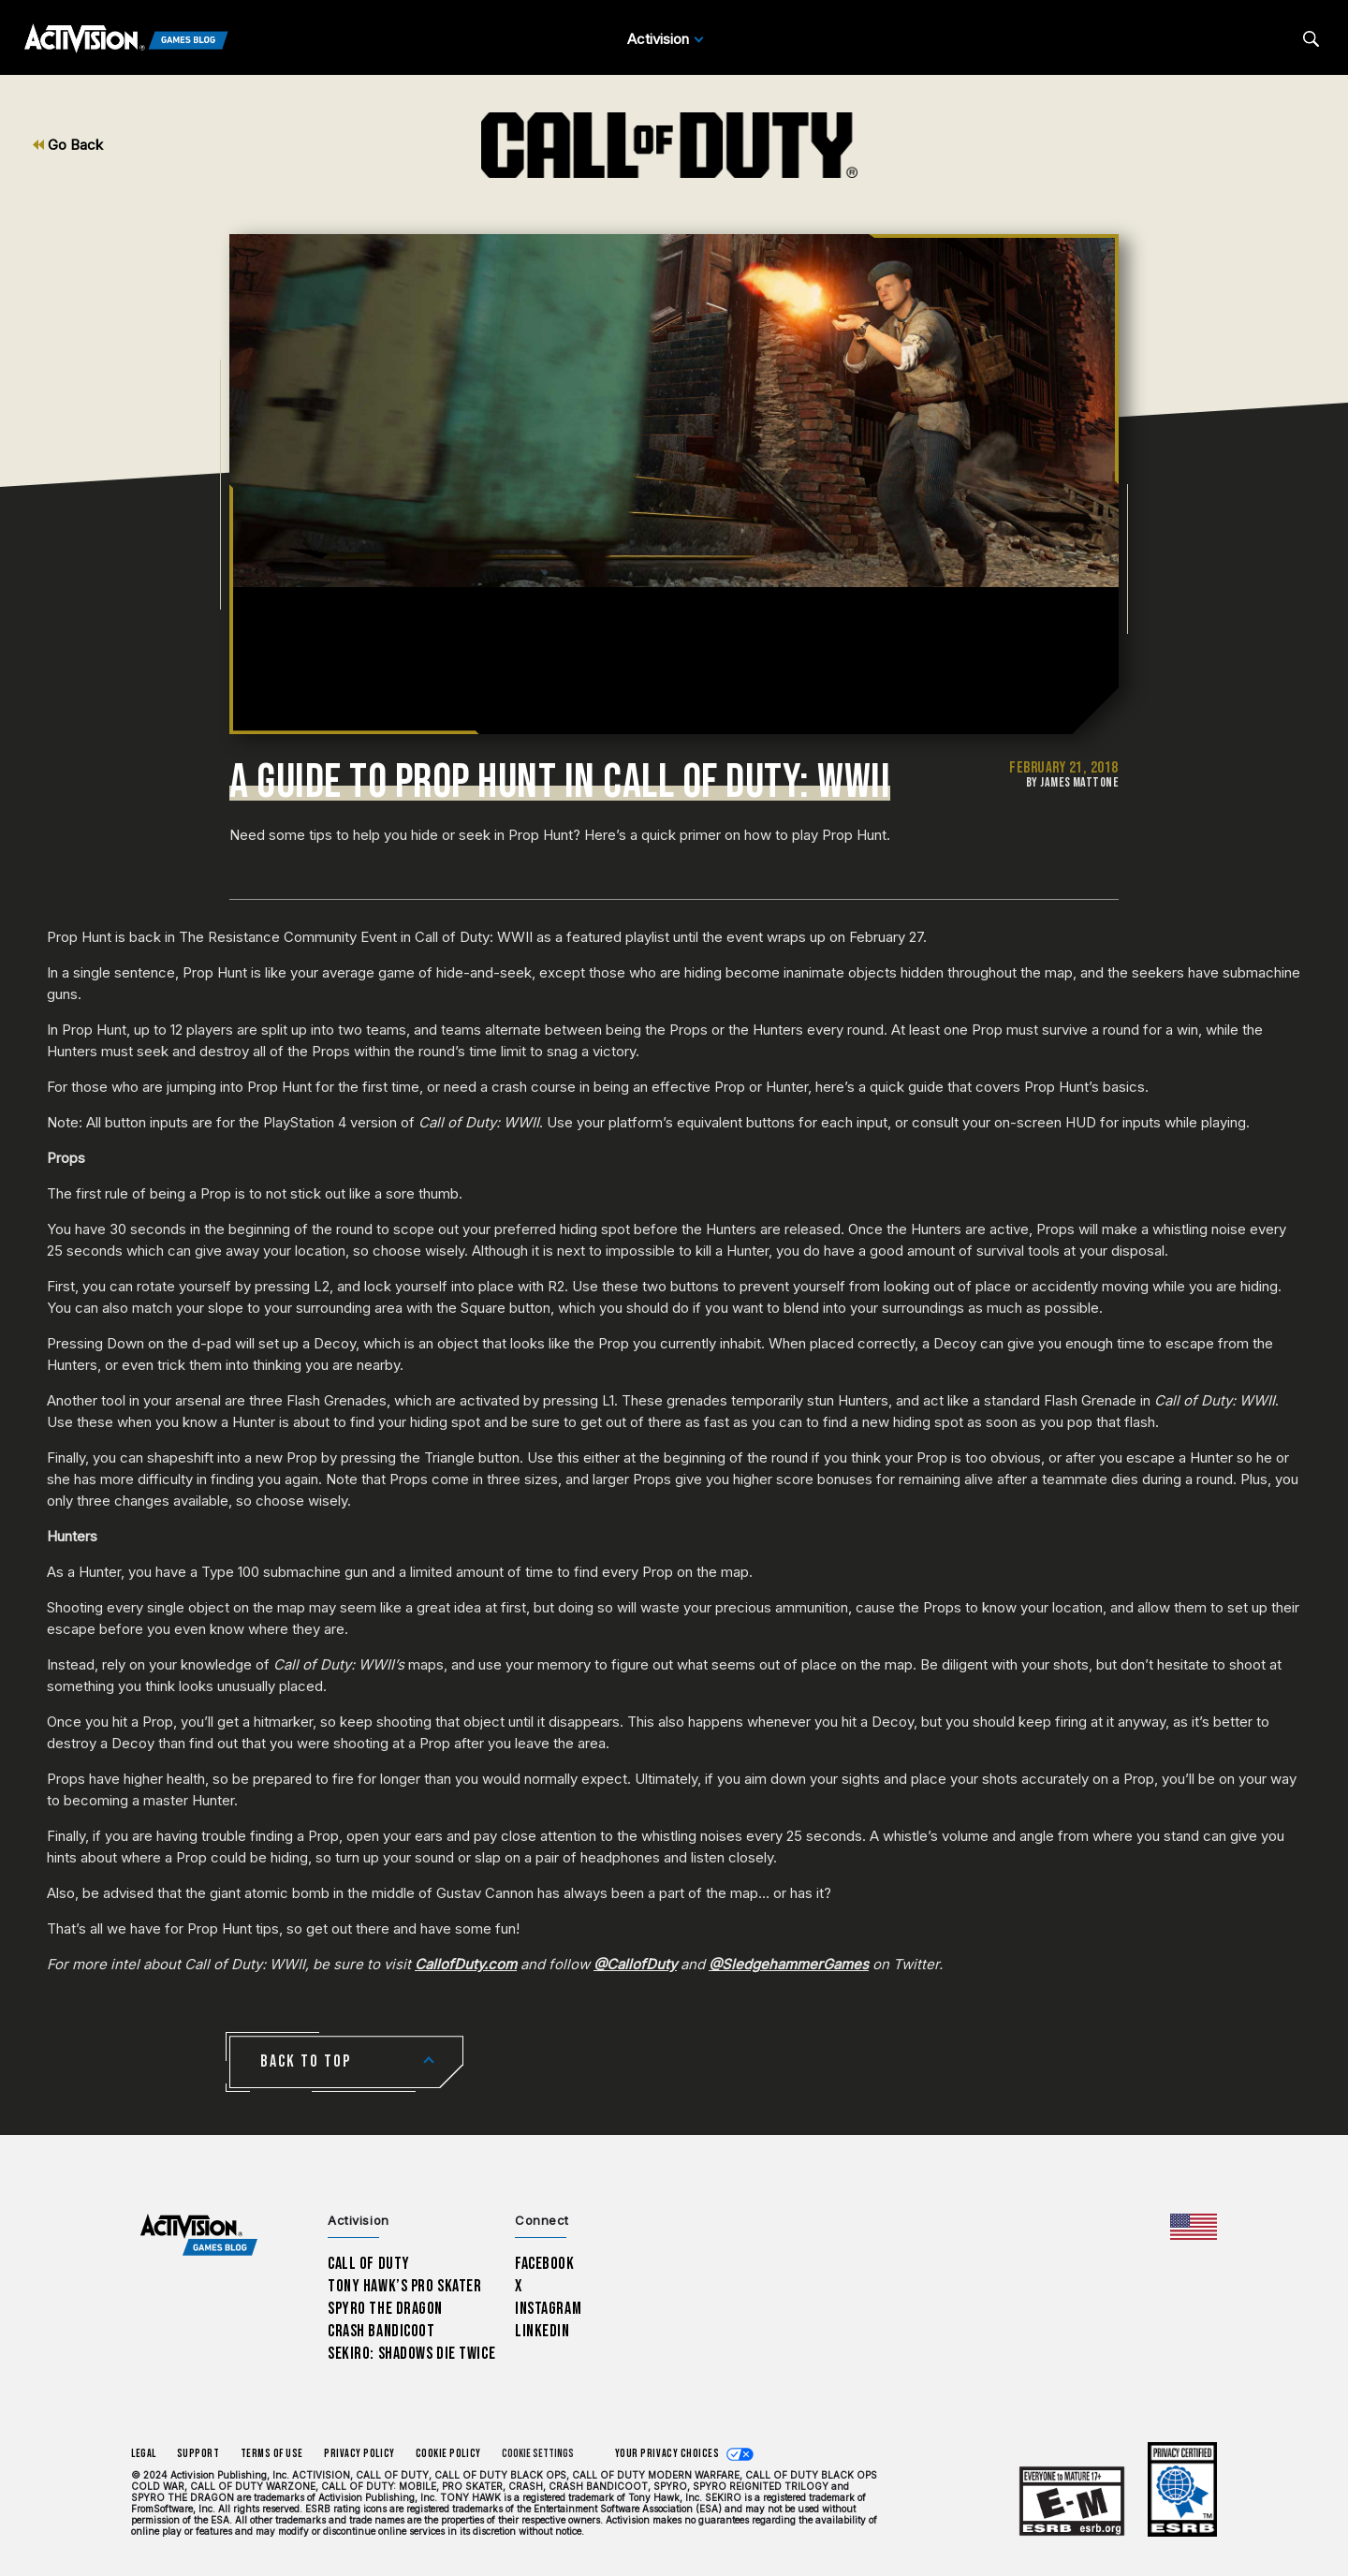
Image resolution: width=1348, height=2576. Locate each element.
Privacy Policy (359, 2454)
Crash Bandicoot (381, 2331)
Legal (143, 2454)
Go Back (68, 145)
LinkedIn (542, 2331)
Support (198, 2454)
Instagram (548, 2308)
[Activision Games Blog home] (198, 2236)
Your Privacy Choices (667, 2454)
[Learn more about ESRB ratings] (1071, 2502)
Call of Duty (369, 2264)
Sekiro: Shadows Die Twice (411, 2353)
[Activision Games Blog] (126, 39)
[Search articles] (1311, 39)
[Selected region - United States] (1193, 2227)
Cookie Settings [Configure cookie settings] (538, 2454)
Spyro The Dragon (385, 2308)
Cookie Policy (448, 2454)
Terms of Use (272, 2454)
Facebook (545, 2264)
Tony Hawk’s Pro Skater (404, 2286)
